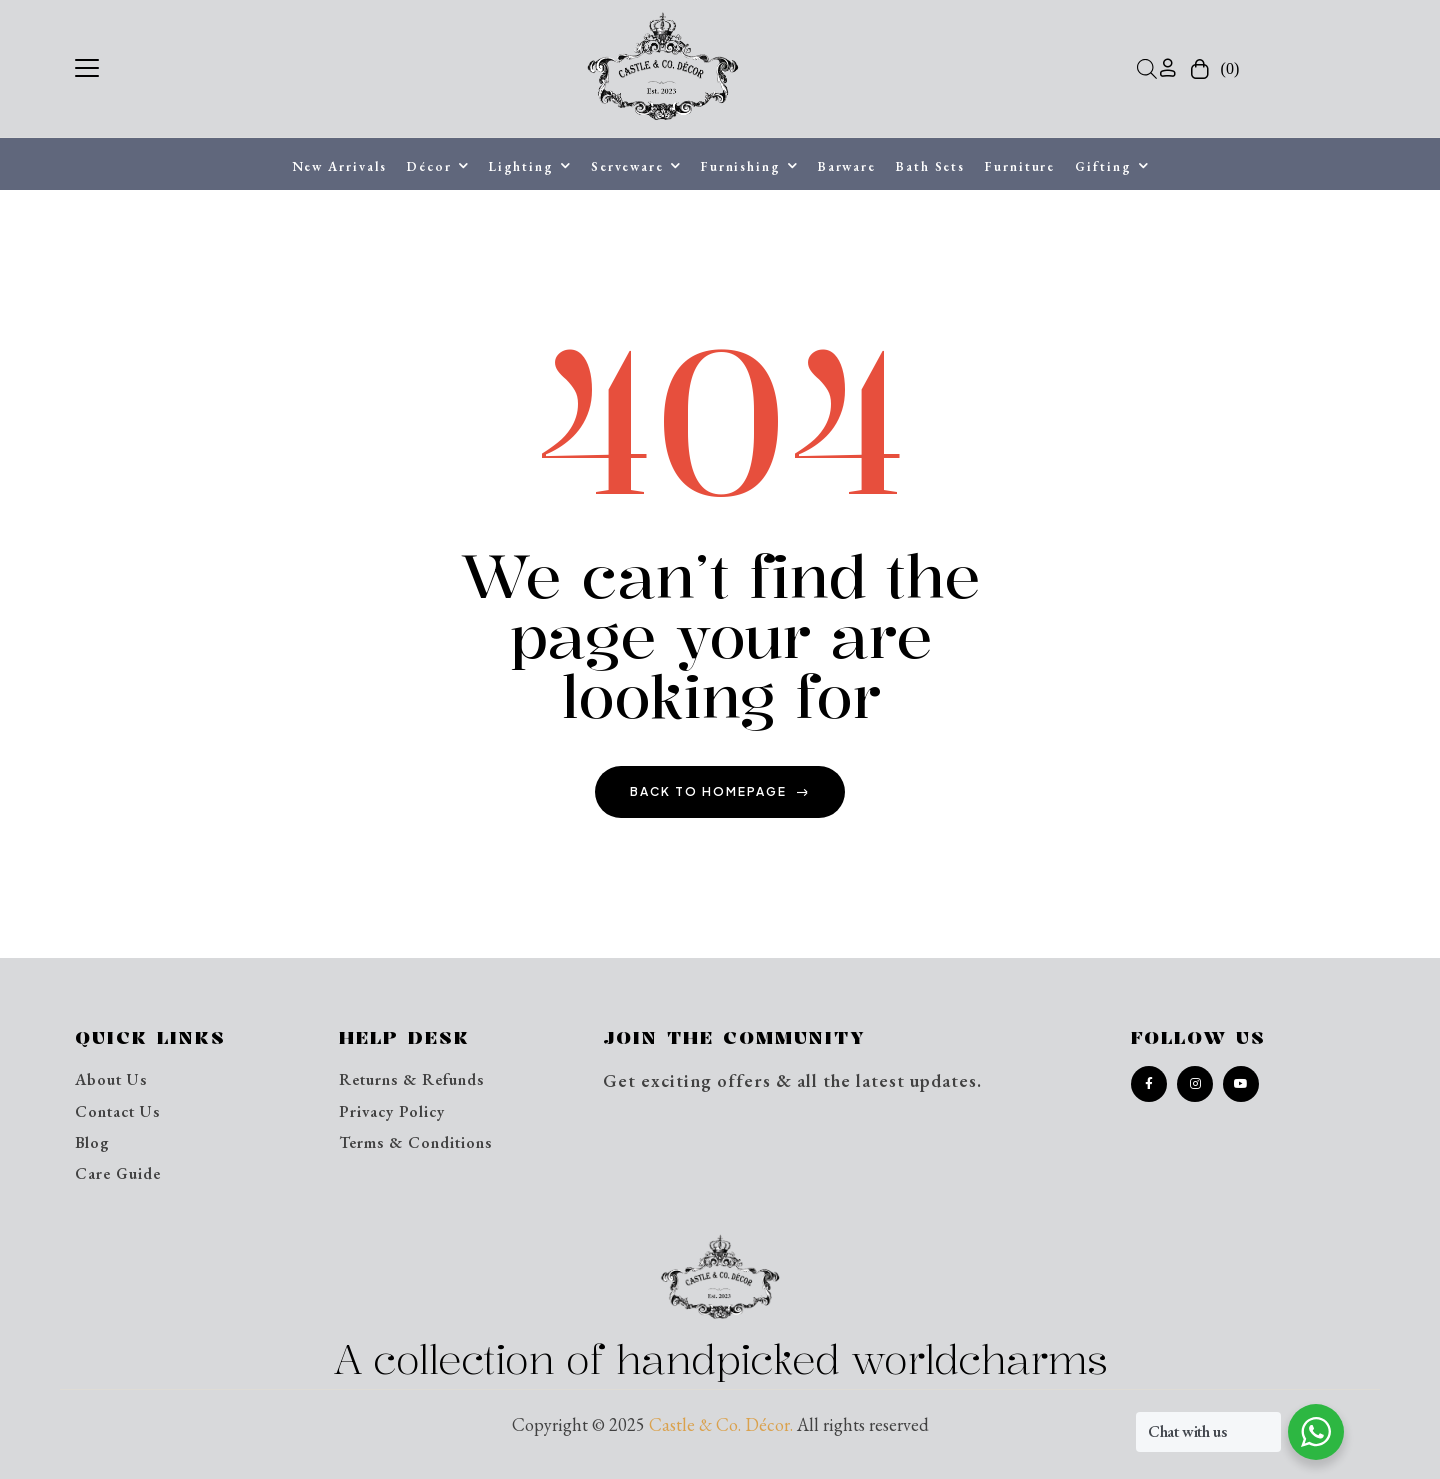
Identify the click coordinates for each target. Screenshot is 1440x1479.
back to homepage (720, 791)
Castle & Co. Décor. (721, 1424)
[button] (87, 65)
